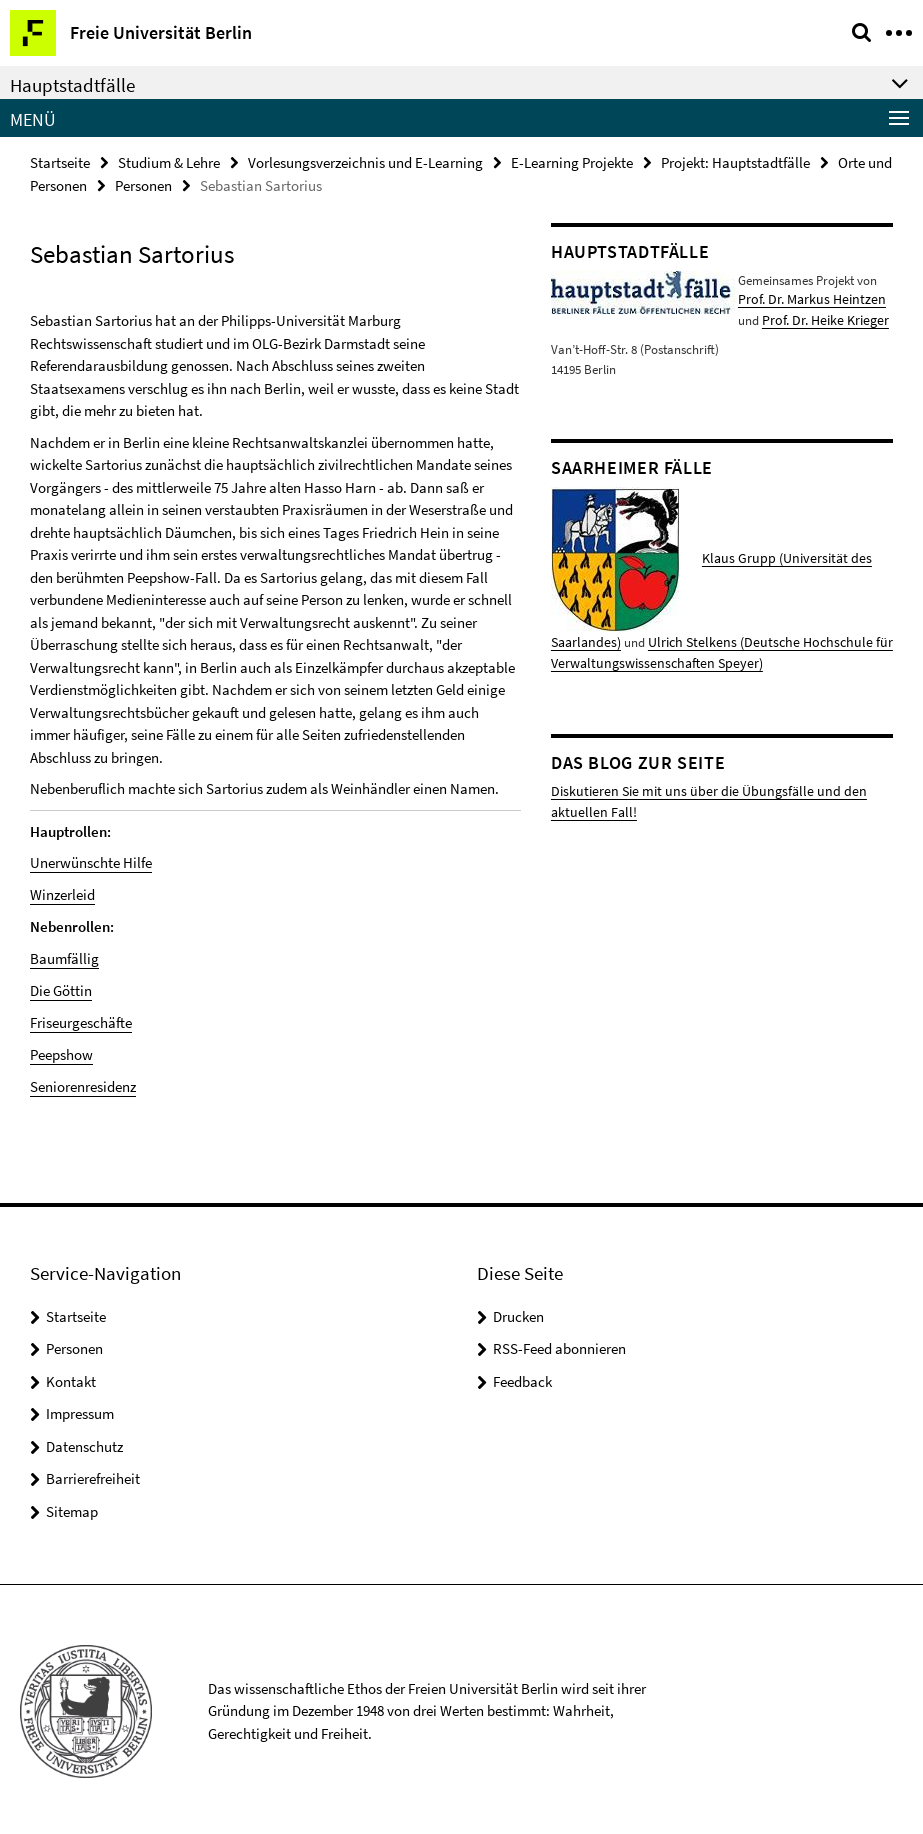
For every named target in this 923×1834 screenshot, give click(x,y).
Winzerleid (62, 893)
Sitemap (72, 1507)
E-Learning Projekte (572, 162)
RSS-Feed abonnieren (559, 1344)
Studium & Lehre (169, 162)
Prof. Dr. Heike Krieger (821, 318)
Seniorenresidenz (83, 1082)
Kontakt (71, 1377)
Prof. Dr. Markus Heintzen (805, 299)
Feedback (522, 1377)
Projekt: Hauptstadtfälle (735, 162)
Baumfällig (64, 956)
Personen (143, 185)
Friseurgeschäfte (81, 1019)
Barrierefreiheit (93, 1474)
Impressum (80, 1409)
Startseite (60, 162)
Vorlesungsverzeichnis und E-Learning (365, 162)
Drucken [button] (518, 1312)
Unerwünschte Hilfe (91, 862)
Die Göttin (61, 988)
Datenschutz (84, 1442)
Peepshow (61, 1051)
